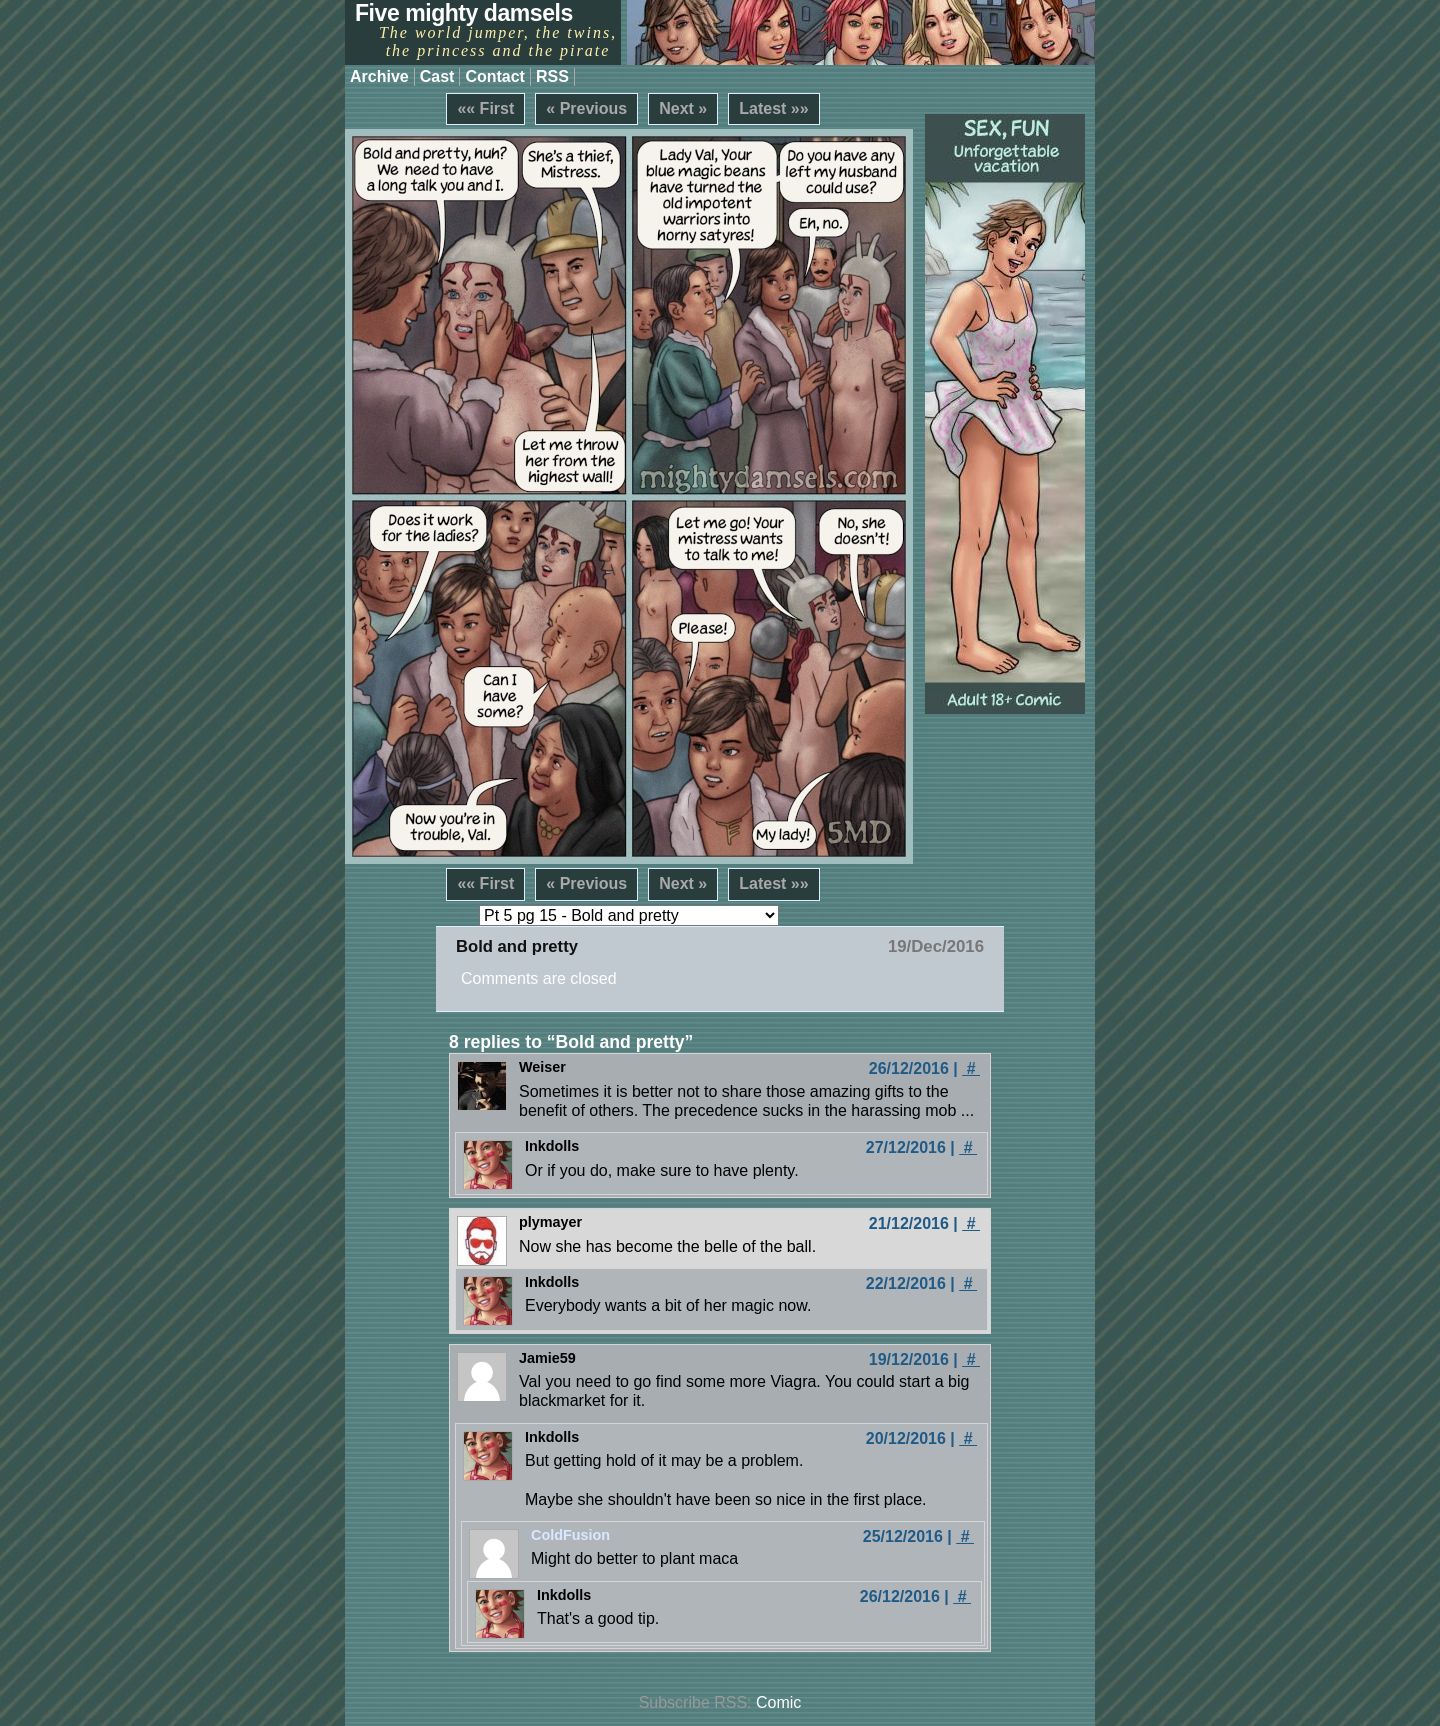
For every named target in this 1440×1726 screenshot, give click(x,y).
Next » (683, 108)
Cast (437, 76)
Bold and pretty (517, 946)
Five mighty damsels (464, 13)
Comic (778, 1702)
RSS (552, 76)
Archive (379, 76)
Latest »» (773, 108)
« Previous (586, 108)
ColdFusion (570, 1535)
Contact (495, 76)
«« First (485, 108)
